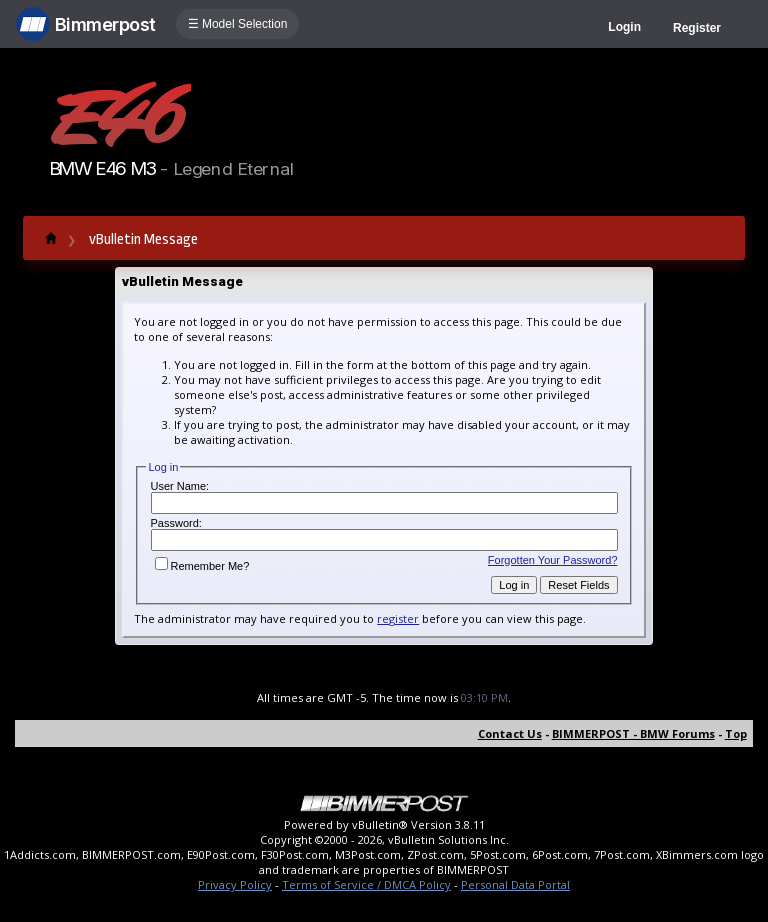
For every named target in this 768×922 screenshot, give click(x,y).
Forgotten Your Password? (553, 560)
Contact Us (510, 733)
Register (697, 28)
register (398, 618)
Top (736, 733)
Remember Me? (202, 566)
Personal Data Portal (515, 884)
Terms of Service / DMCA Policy (366, 884)
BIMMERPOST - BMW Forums (633, 733)
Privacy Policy (235, 884)
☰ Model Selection (238, 24)
